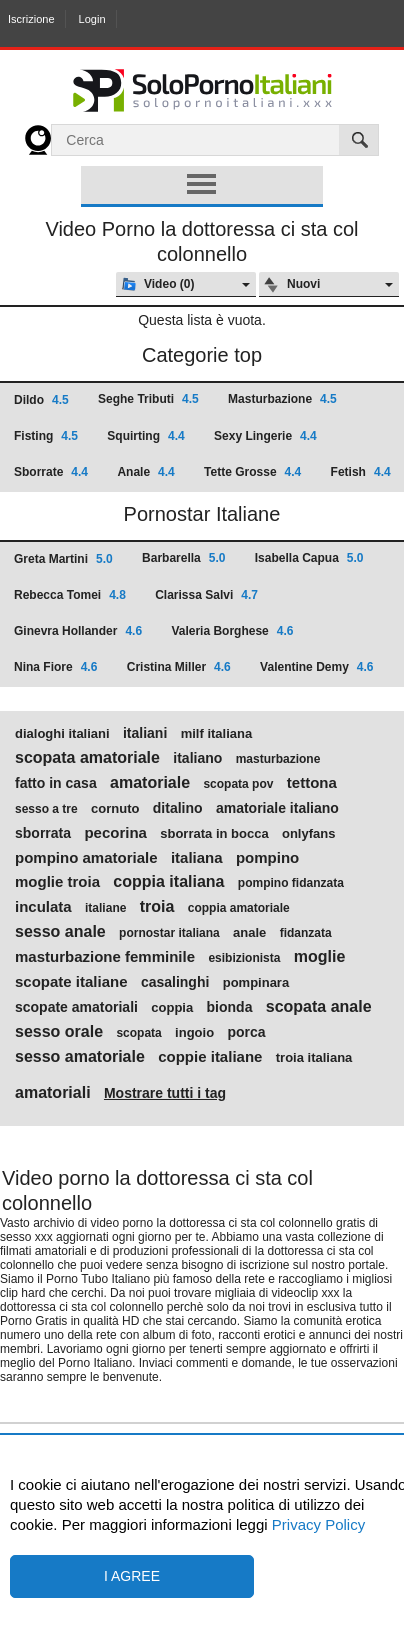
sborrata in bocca (214, 834)
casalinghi (175, 982)
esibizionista (244, 958)
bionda (230, 1007)
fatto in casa (56, 783)
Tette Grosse (252, 472)
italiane (105, 908)
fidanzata (306, 933)
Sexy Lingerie (265, 436)
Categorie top (202, 355)
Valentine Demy (316, 667)
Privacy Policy (317, 1524)
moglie (320, 957)
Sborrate (51, 472)
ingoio (194, 1033)
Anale (145, 472)
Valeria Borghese (232, 631)
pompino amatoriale (86, 858)
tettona (312, 783)
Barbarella (183, 558)
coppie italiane (210, 1057)
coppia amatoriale (239, 908)
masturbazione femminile (105, 957)
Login (92, 19)
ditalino (178, 808)
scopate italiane (71, 982)
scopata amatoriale (87, 758)
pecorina (115, 833)
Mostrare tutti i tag (165, 1093)
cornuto (115, 809)
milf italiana (217, 734)
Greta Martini (63, 559)
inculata (43, 907)
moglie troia (57, 882)
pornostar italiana (169, 933)
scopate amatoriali (76, 1007)
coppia (172, 1008)
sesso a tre (46, 809)
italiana (197, 858)
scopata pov (238, 784)
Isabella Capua (309, 558)
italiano (197, 758)
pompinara (256, 983)
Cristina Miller (179, 667)
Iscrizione (31, 19)
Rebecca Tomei (70, 595)
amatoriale (150, 783)
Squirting (145, 436)
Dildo (41, 400)
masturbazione (278, 759)
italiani (145, 733)
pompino (267, 858)
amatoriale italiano (277, 808)
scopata (138, 1033)
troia (157, 907)
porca (246, 1032)
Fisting (46, 436)
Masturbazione (282, 399)
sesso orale (59, 1032)
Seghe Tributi (148, 399)
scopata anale (319, 1007)
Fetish (361, 472)
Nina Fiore (55, 667)
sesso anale (60, 932)
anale (249, 933)
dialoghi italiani (62, 734)
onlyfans (308, 834)
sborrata (43, 833)
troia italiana (314, 1058)
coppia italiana (168, 882)
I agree (132, 1576)
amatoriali (53, 1093)
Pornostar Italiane (202, 514)
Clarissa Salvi (206, 595)
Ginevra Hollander (78, 631)
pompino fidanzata (291, 883)
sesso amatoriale (80, 1057)
